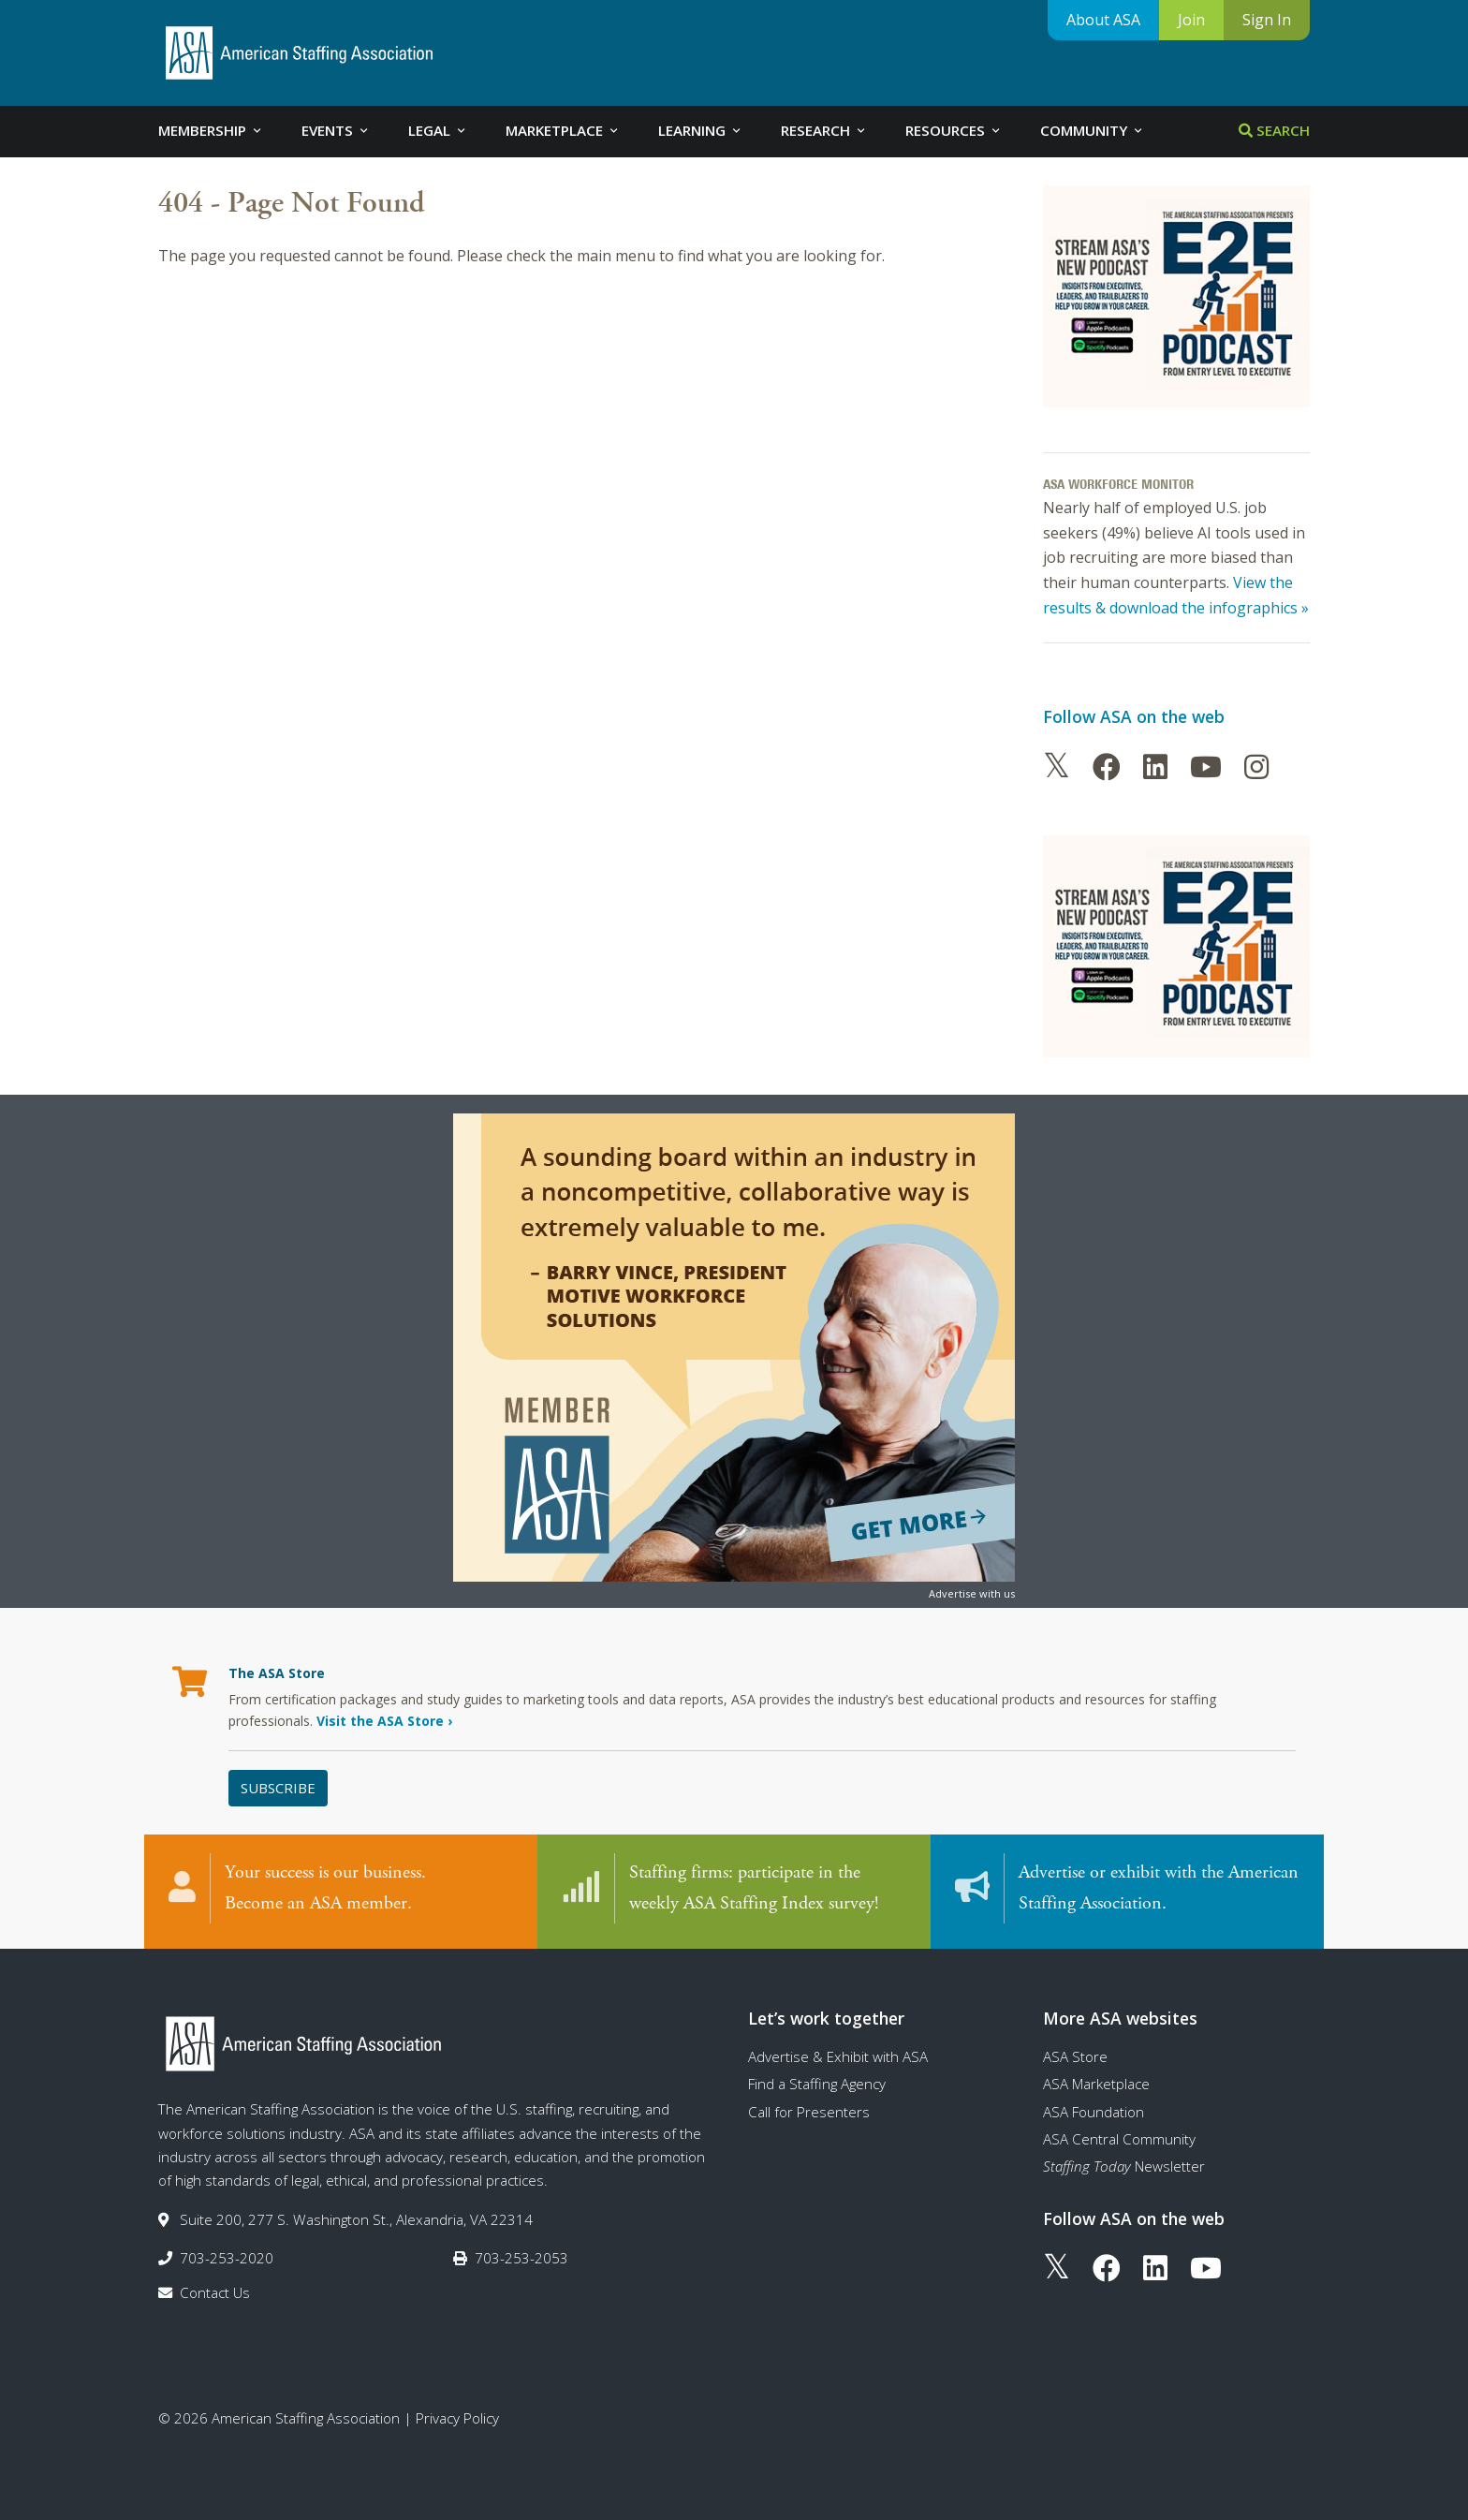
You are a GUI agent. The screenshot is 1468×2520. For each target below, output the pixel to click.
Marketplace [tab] (563, 130)
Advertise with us (972, 1593)
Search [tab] (1274, 130)
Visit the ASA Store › (384, 1721)
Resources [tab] (954, 130)
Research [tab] (824, 130)
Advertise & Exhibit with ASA (838, 2056)
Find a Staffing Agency (817, 2083)
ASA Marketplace (1096, 2083)
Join (1191, 19)
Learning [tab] (700, 130)
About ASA (1103, 19)
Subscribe (278, 1787)
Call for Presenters (809, 2111)
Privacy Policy (457, 2418)
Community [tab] (1092, 130)
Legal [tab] (438, 130)
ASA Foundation (1093, 2111)
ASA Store (1075, 2056)
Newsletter (1124, 2166)
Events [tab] (336, 130)
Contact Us (215, 2292)
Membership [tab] (211, 130)
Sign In (1266, 19)
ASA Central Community (1119, 2138)
